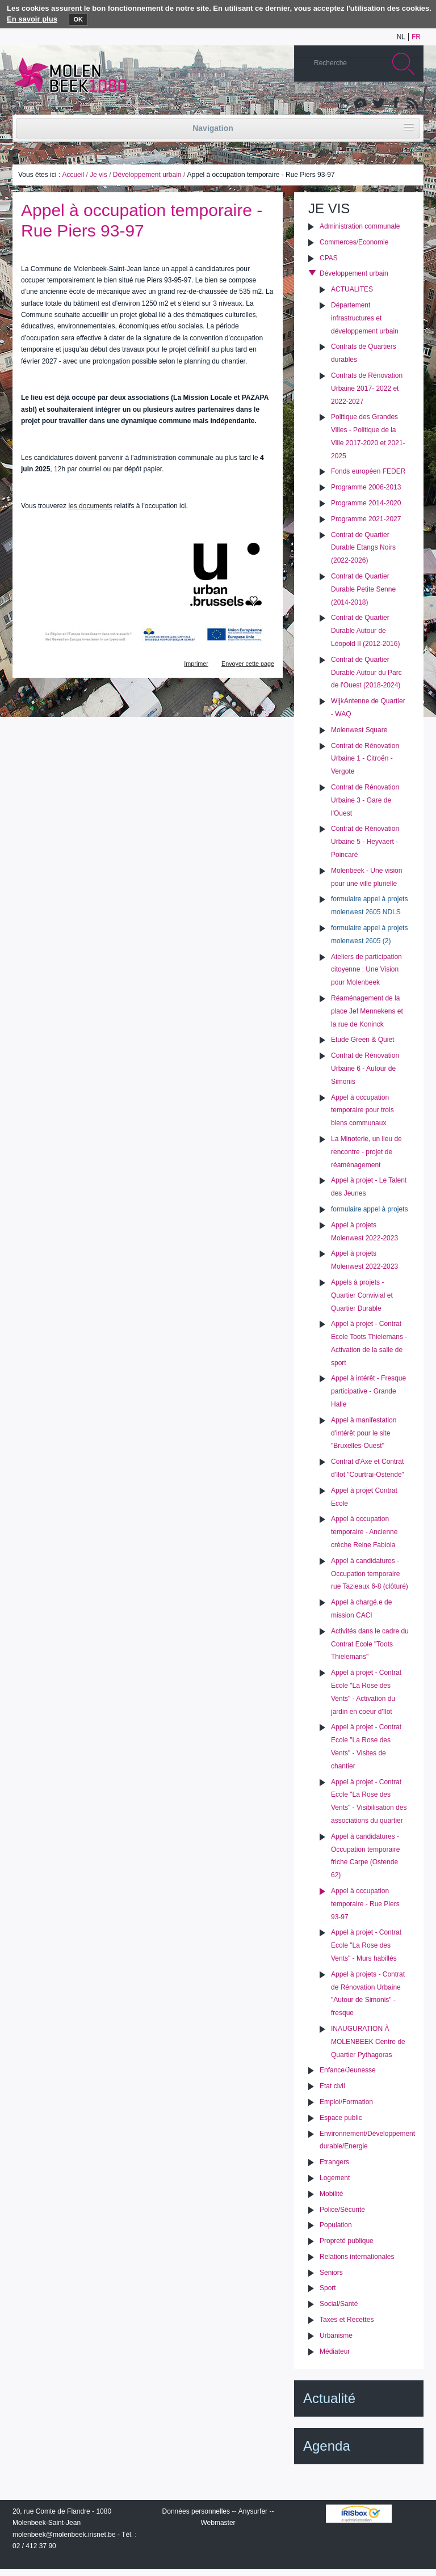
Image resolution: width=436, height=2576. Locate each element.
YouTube (343, 104)
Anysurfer (252, 2511)
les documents (90, 506)
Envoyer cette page (247, 663)
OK (78, 19)
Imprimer (196, 663)
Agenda (326, 2445)
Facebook (394, 104)
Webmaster (217, 2523)
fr (416, 37)
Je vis (98, 175)
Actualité (329, 2398)
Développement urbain (147, 175)
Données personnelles (196, 2511)
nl (401, 37)
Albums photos (360, 104)
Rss (411, 104)
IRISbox (359, 2514)
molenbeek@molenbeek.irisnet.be (64, 2535)
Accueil (73, 175)
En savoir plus (32, 19)
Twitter (377, 104)
